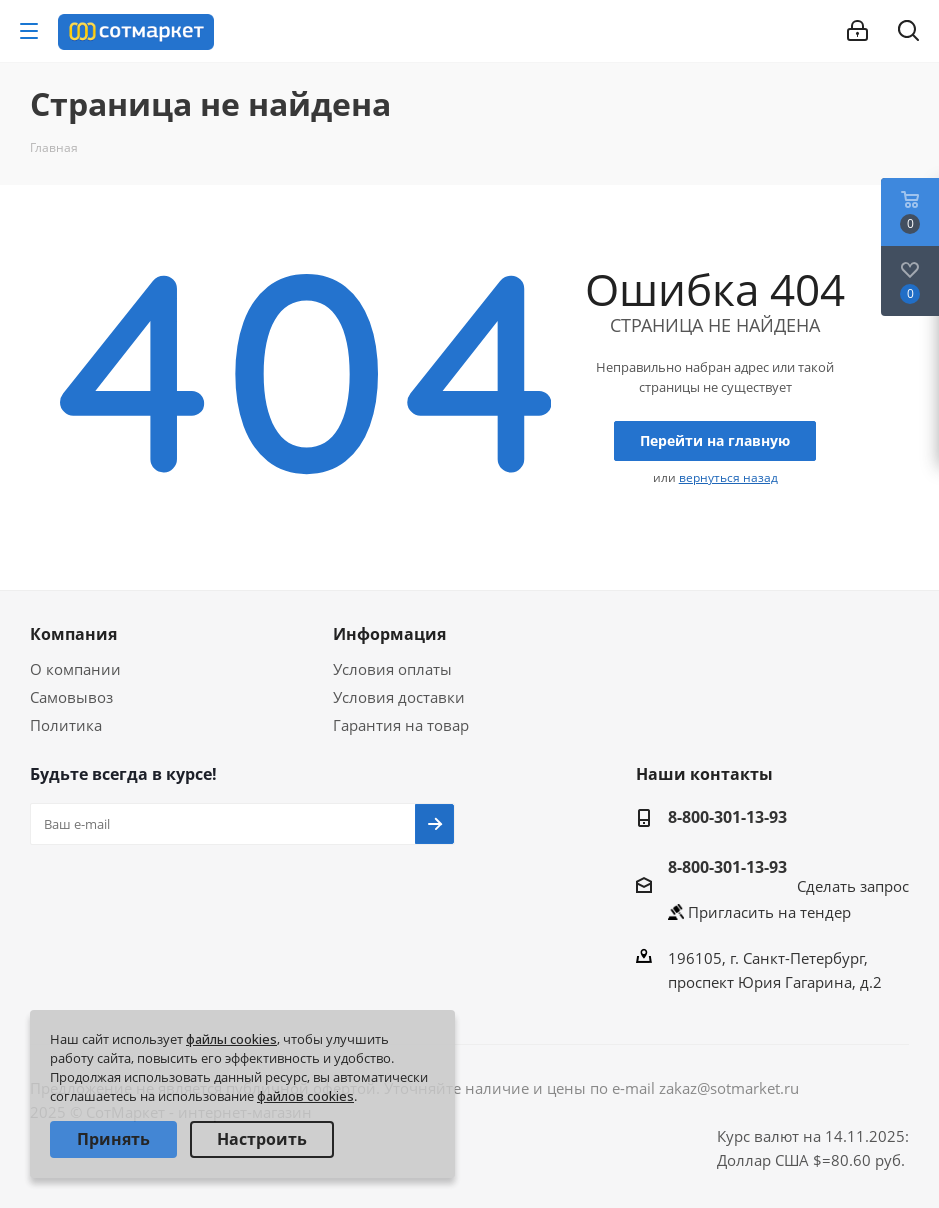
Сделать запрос (853, 886)
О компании (75, 669)
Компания (73, 634)
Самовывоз (71, 697)
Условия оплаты (392, 669)
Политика (66, 725)
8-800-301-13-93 (727, 817)
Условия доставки (399, 697)
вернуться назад (728, 477)
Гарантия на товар (401, 725)
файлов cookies (305, 1096)
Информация (389, 634)
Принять (113, 1139)
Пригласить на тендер (769, 912)
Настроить (262, 1139)
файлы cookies (231, 1039)
